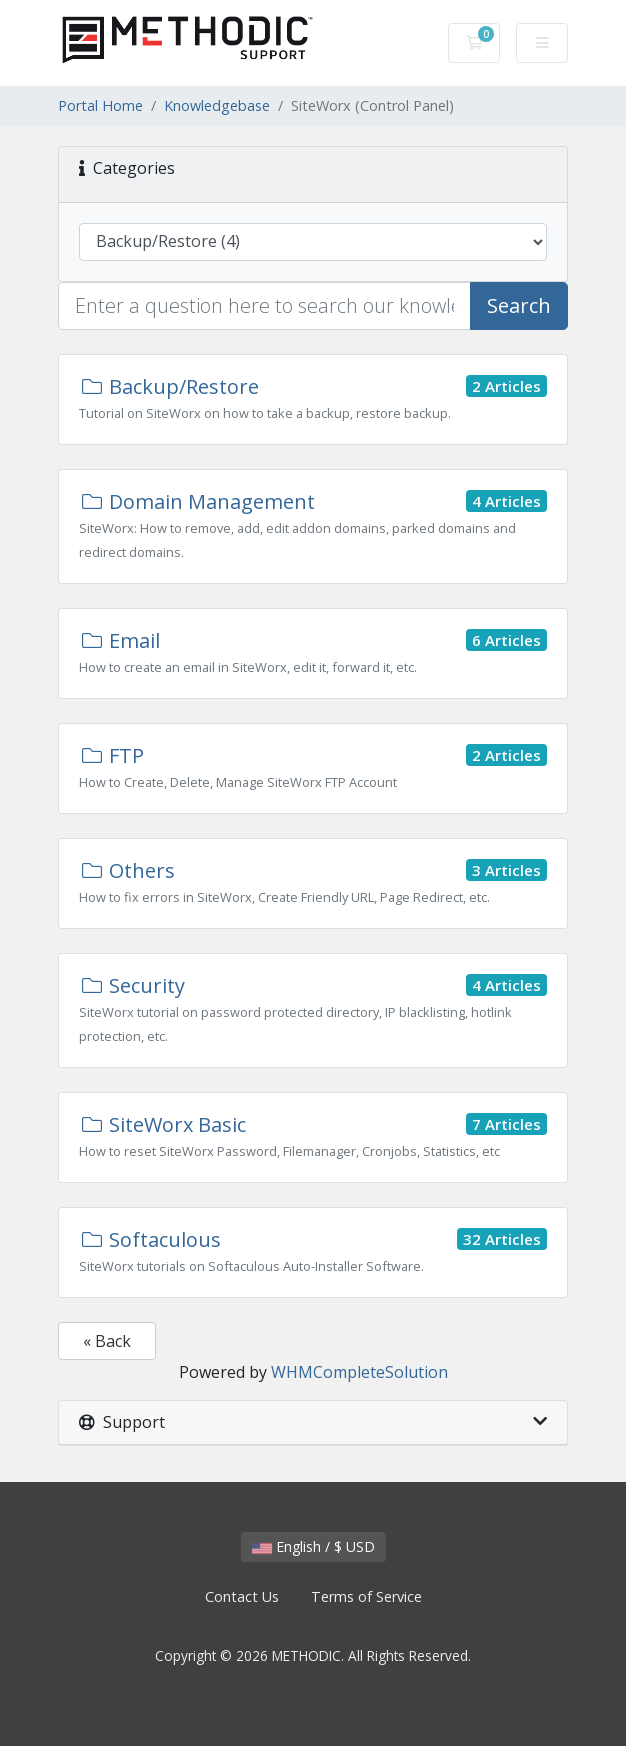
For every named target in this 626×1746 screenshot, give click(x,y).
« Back (107, 1341)
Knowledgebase (217, 105)
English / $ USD (313, 1546)
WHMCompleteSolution (359, 1372)
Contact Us (242, 1596)
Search (519, 305)
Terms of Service (366, 1596)
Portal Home (100, 105)
